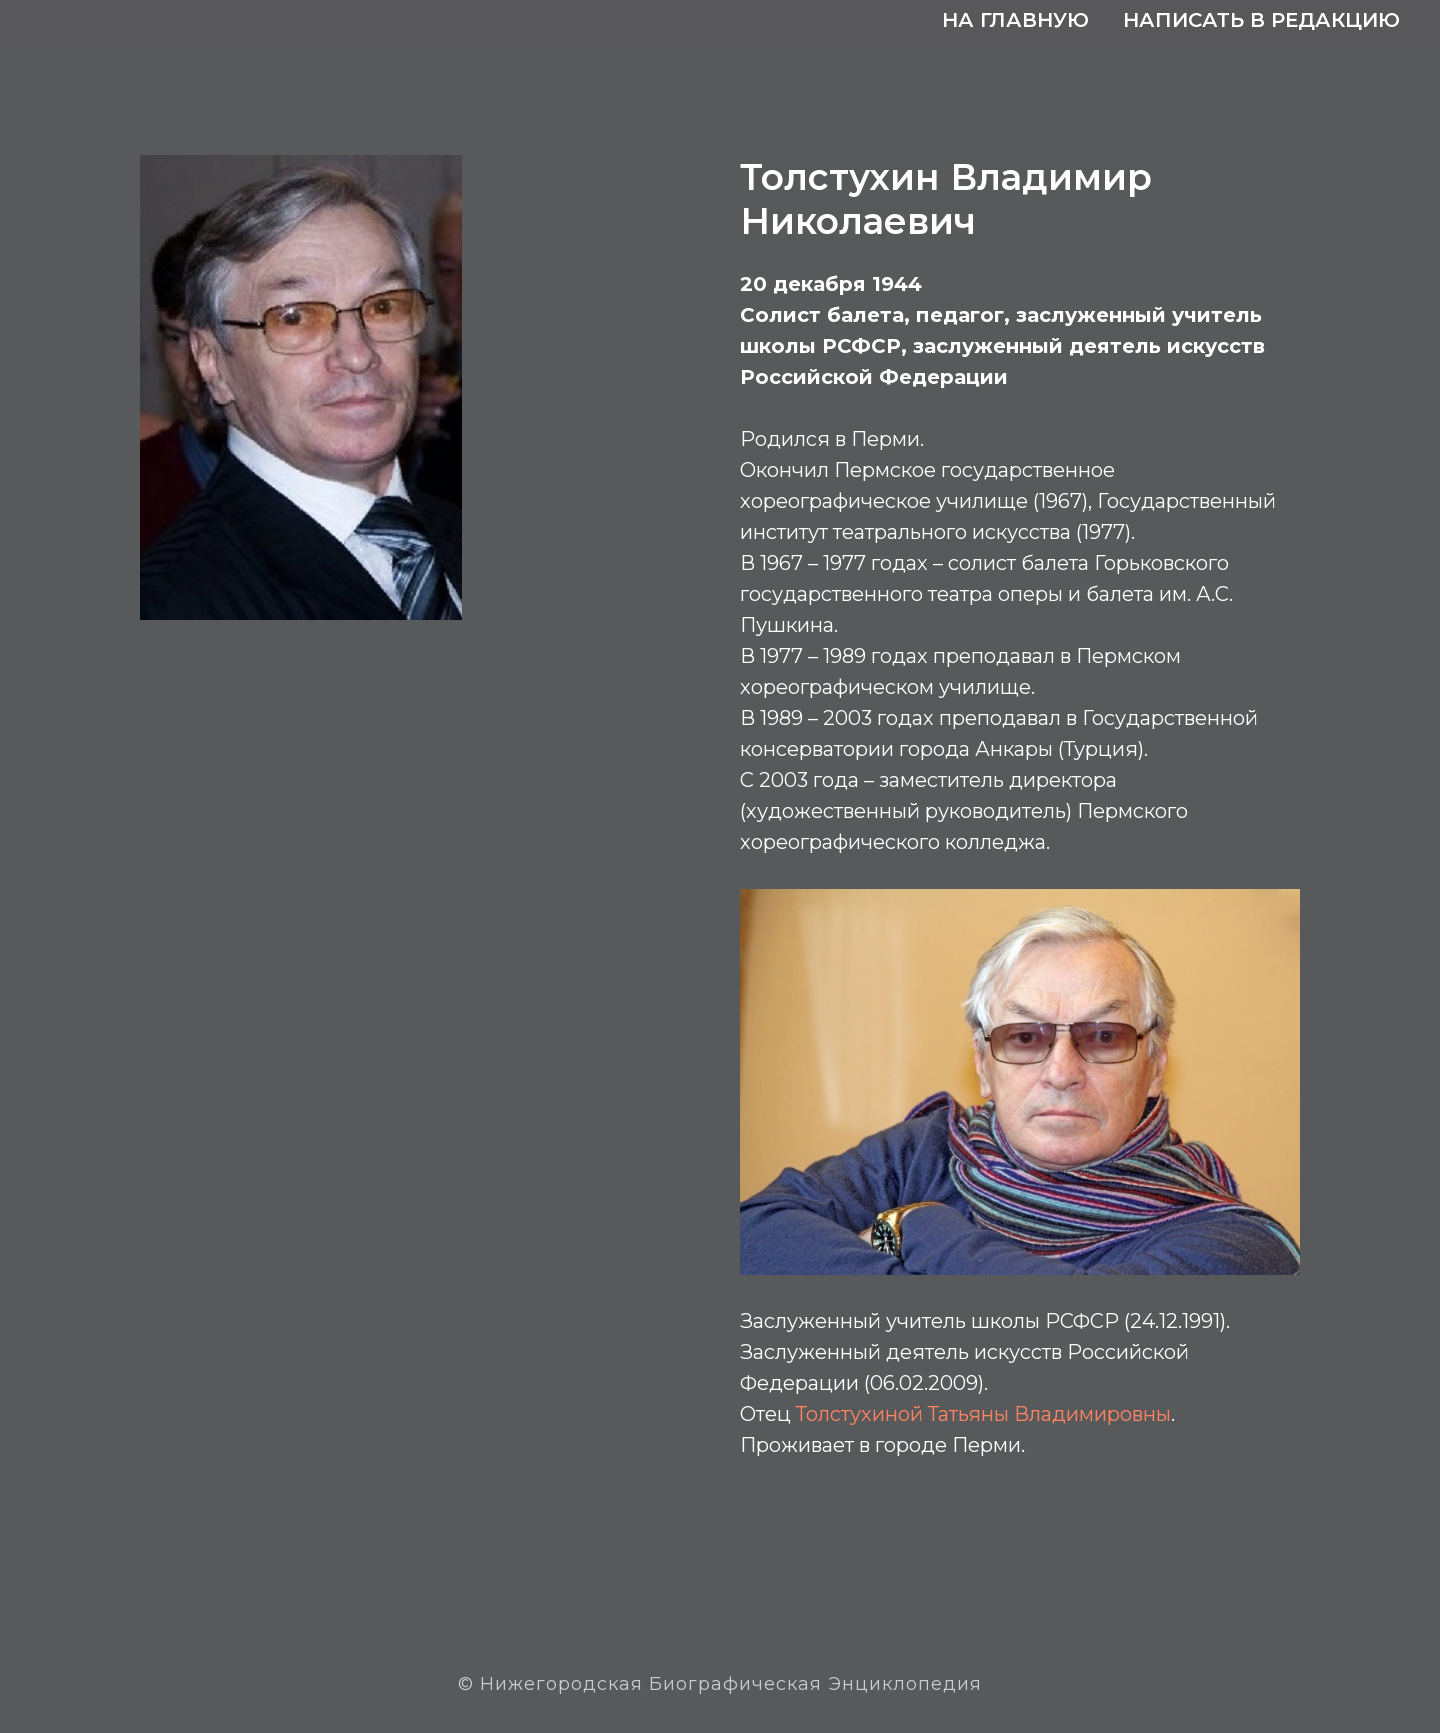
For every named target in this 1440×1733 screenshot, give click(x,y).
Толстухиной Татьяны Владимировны (983, 1414)
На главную (1015, 20)
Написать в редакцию (1261, 20)
